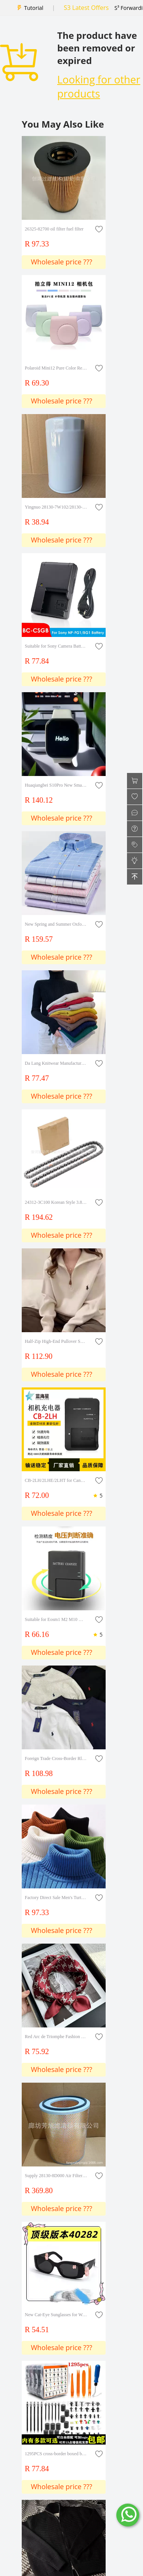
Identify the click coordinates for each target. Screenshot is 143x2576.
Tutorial (33, 7)
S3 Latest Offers (86, 7)
